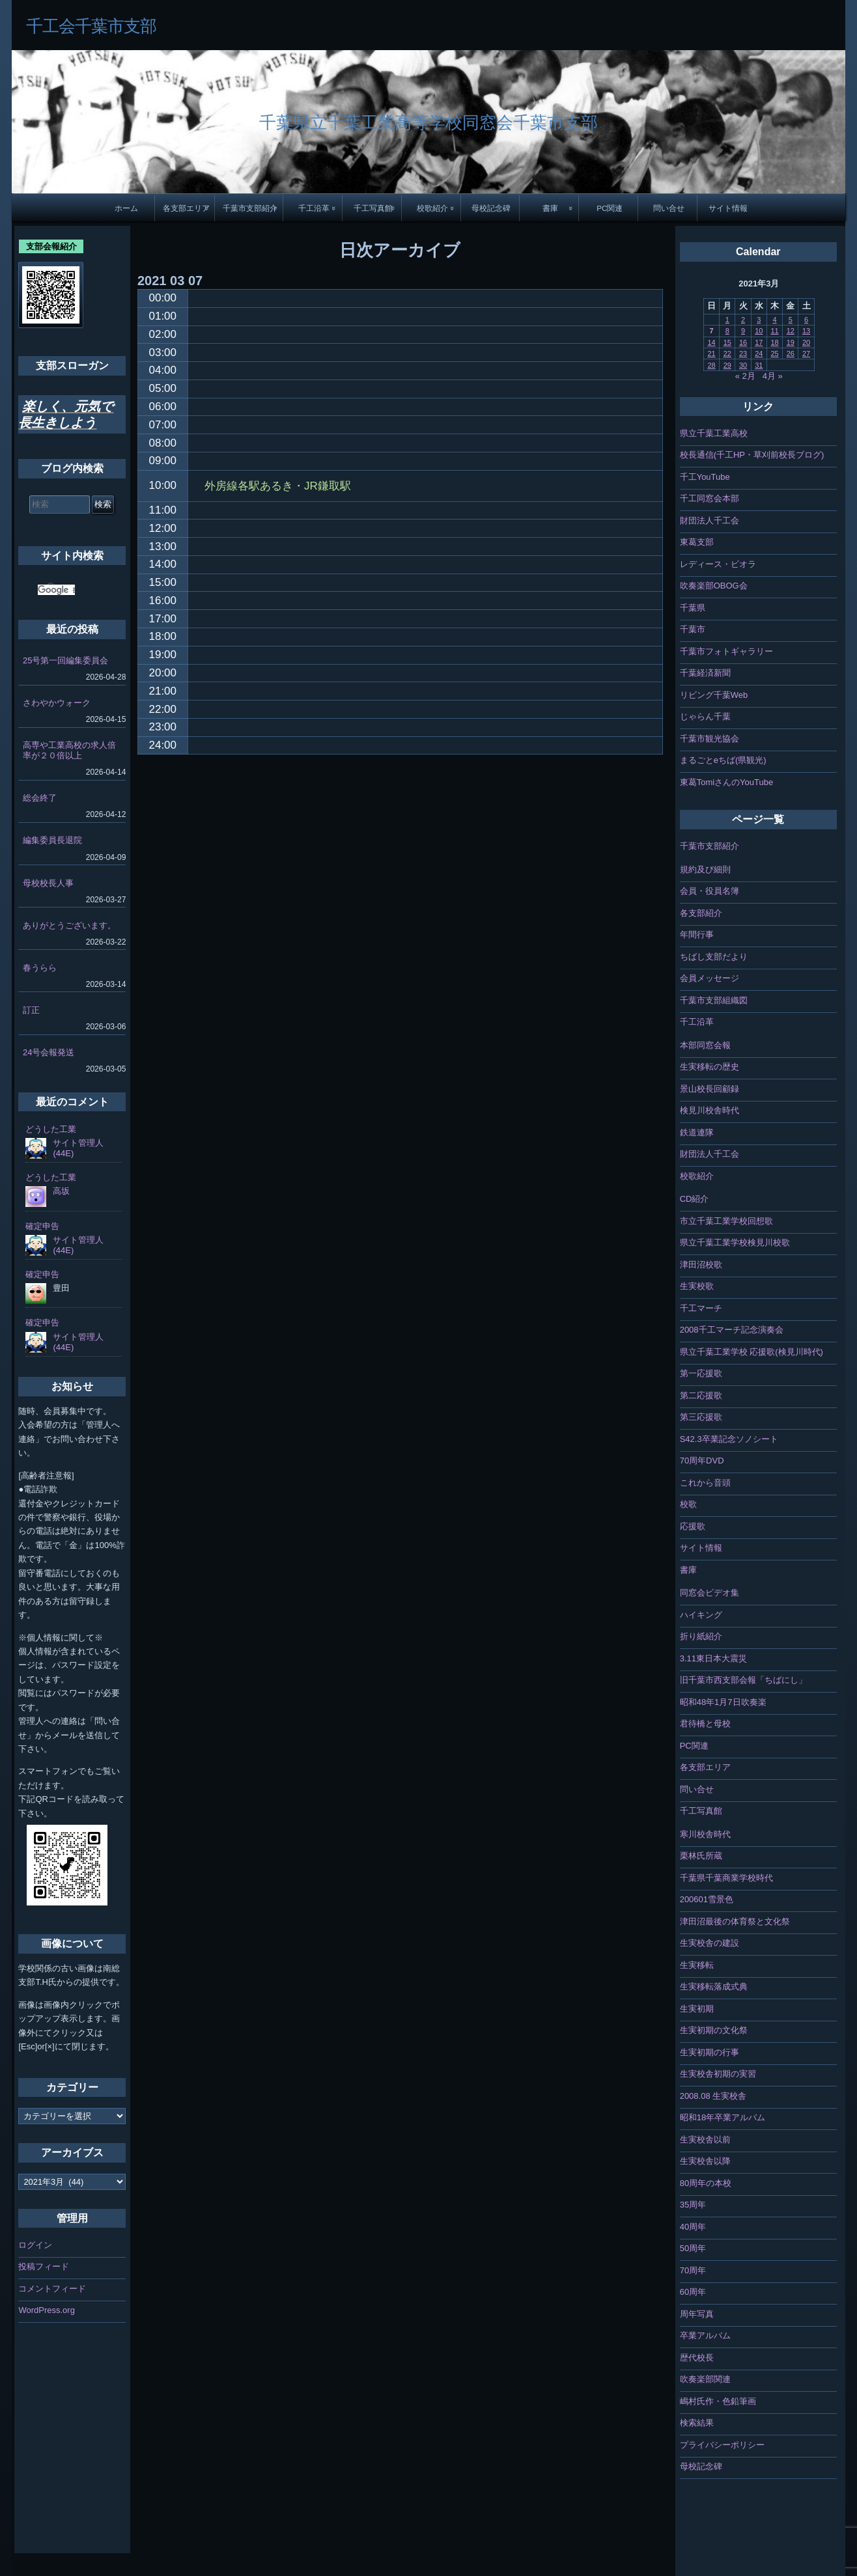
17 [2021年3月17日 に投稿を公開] (759, 342)
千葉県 (692, 608)
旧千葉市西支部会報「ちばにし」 (743, 1680)
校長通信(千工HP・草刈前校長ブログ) (752, 455)
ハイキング (701, 1615)
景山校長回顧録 (709, 1089)
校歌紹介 (432, 208)
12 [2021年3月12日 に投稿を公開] (790, 331)
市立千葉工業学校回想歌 (726, 1221)
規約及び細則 (705, 869)
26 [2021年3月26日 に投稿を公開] (790, 353)
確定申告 (42, 1226)
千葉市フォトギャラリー (726, 651)
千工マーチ (701, 1308)
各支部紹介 (701, 913)
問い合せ (668, 208)
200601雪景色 (706, 1899)
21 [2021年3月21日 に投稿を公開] (711, 353)
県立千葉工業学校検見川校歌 (735, 1242)
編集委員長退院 (52, 840)
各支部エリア (186, 208)
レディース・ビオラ (718, 564)
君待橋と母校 (705, 1723)
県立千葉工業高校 (714, 433)
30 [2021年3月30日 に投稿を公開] (743, 365)
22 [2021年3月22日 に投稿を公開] (727, 353)
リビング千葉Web (714, 695)
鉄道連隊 (697, 1132)
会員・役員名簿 (709, 891)
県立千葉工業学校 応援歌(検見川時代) (751, 1352)
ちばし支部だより (714, 957)
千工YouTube (705, 477)
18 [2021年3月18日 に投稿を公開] (774, 342)
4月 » (773, 376)
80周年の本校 (705, 2183)
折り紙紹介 (701, 1636)
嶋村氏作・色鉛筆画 (718, 2401)
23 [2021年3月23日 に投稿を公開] (743, 353)
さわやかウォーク (57, 703)
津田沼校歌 (701, 1264)
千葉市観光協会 (709, 738)
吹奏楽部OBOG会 (714, 585)
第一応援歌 (701, 1373)
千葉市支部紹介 (250, 208)
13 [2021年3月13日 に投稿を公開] (806, 331)
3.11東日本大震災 (713, 1658)
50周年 (693, 2248)
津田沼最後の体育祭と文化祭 (735, 1921)
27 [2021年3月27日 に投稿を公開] (806, 353)
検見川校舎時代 (709, 1110)
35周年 (693, 2204)
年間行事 (697, 934)
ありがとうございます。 (69, 925)
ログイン (35, 2245)
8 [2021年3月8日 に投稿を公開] (727, 331)
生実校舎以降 (705, 2161)
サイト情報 (728, 208)
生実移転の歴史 (709, 1067)
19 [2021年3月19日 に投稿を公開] (790, 342)
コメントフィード (52, 2288)
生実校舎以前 (705, 2139)
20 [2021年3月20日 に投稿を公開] (806, 342)
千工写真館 (373, 208)
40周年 (693, 2227)
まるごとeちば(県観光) (723, 760)
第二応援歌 (701, 1395)
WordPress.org (46, 2310)
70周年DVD (702, 1460)
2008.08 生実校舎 (713, 2096)
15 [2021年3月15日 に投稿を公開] (727, 342)
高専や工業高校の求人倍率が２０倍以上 (69, 750)
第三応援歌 (701, 1417)
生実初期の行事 (709, 2052)
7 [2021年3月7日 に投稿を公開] (711, 331)
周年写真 (697, 2314)
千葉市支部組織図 (714, 1000)
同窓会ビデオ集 (709, 1593)
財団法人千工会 (709, 520)
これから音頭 (705, 1483)
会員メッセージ (709, 978)
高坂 (61, 1191)
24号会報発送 (48, 1052)
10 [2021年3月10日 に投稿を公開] (759, 331)
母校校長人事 (48, 883)
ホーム (126, 208)
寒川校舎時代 (705, 1834)
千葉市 (692, 629)
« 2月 (745, 376)
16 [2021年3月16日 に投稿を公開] (743, 342)
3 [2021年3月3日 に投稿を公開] (759, 320)
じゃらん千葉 (705, 716)
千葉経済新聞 (705, 673)
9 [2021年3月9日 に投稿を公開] (743, 331)
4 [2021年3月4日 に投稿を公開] (774, 320)
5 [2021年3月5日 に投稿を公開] (791, 320)
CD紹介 (694, 1199)
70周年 (693, 2270)
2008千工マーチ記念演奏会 (731, 1330)
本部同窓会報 (705, 1045)
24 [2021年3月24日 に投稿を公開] (759, 353)
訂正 (31, 1010)
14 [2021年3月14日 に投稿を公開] (711, 342)
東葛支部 (697, 542)
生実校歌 (697, 1286)
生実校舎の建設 (709, 1943)
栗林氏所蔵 (701, 1856)
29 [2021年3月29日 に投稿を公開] (727, 365)
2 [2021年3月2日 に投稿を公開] (743, 320)
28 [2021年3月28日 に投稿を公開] (711, 365)
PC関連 (610, 208)
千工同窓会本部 (709, 498)
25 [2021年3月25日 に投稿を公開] (774, 353)
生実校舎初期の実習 (718, 2074)
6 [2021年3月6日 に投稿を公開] (806, 320)
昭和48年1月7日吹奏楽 (723, 1702)
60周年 (693, 2292)
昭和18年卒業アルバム (722, 2117)
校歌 (688, 1504)
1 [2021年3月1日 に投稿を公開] (727, 320)
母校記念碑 (491, 208)
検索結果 (697, 2423)
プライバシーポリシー (722, 2445)
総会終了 (40, 798)
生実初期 (697, 2009)
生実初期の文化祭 (714, 2030)
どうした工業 (50, 1129)
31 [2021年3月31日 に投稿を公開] (759, 365)
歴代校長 (697, 2357)
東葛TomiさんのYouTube (727, 782)
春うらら (40, 968)
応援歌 (692, 1526)
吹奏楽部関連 (705, 2379)
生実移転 (697, 1965)
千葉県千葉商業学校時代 (726, 1878)
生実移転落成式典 (714, 1986)
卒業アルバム (705, 2335)
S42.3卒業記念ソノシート (729, 1439)
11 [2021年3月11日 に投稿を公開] (774, 331)
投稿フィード (43, 2266)
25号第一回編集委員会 (65, 660)
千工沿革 (314, 208)
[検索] (56, 590)
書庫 (550, 208)
